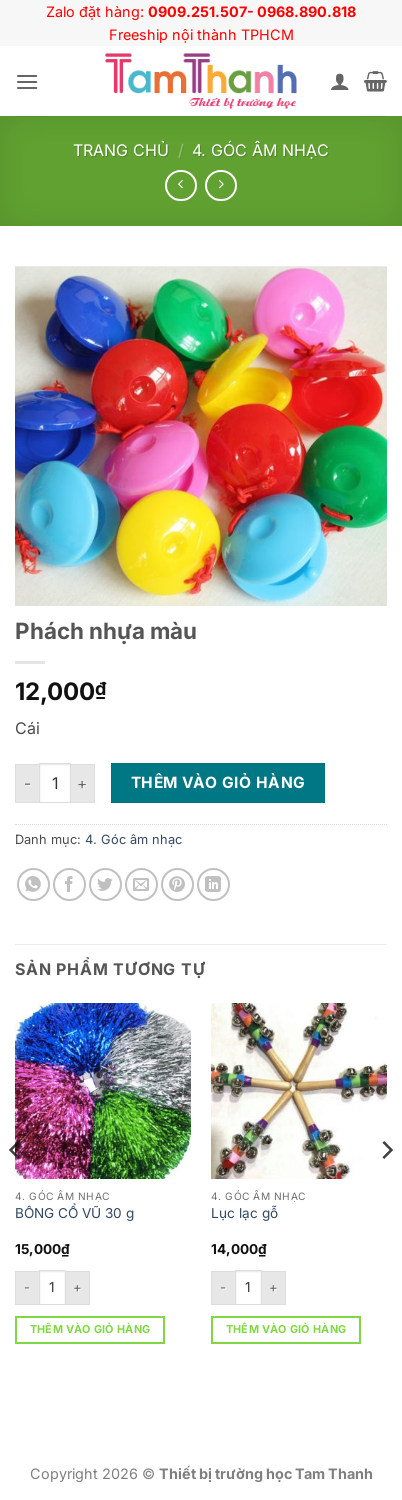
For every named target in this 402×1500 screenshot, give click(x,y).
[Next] (386, 1191)
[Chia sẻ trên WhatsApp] (33, 884)
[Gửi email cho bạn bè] (141, 884)
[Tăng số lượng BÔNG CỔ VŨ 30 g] (78, 1288)
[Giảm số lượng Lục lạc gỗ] (223, 1288)
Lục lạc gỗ (244, 1213)
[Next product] (180, 185)
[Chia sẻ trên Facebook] (69, 884)
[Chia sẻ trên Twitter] (105, 884)
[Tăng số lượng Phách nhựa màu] (83, 783)
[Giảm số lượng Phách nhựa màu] (27, 783)
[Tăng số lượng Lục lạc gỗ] (274, 1288)
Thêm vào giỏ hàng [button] (90, 1329)
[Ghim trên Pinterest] (177, 884)
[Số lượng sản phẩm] (55, 783)
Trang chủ (121, 150)
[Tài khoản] (340, 81)
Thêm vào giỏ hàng (218, 782)
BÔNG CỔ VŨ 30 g (74, 1213)
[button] (27, 81)
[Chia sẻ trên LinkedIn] (213, 884)
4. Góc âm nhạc (260, 150)
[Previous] (16, 1191)
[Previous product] (220, 185)
